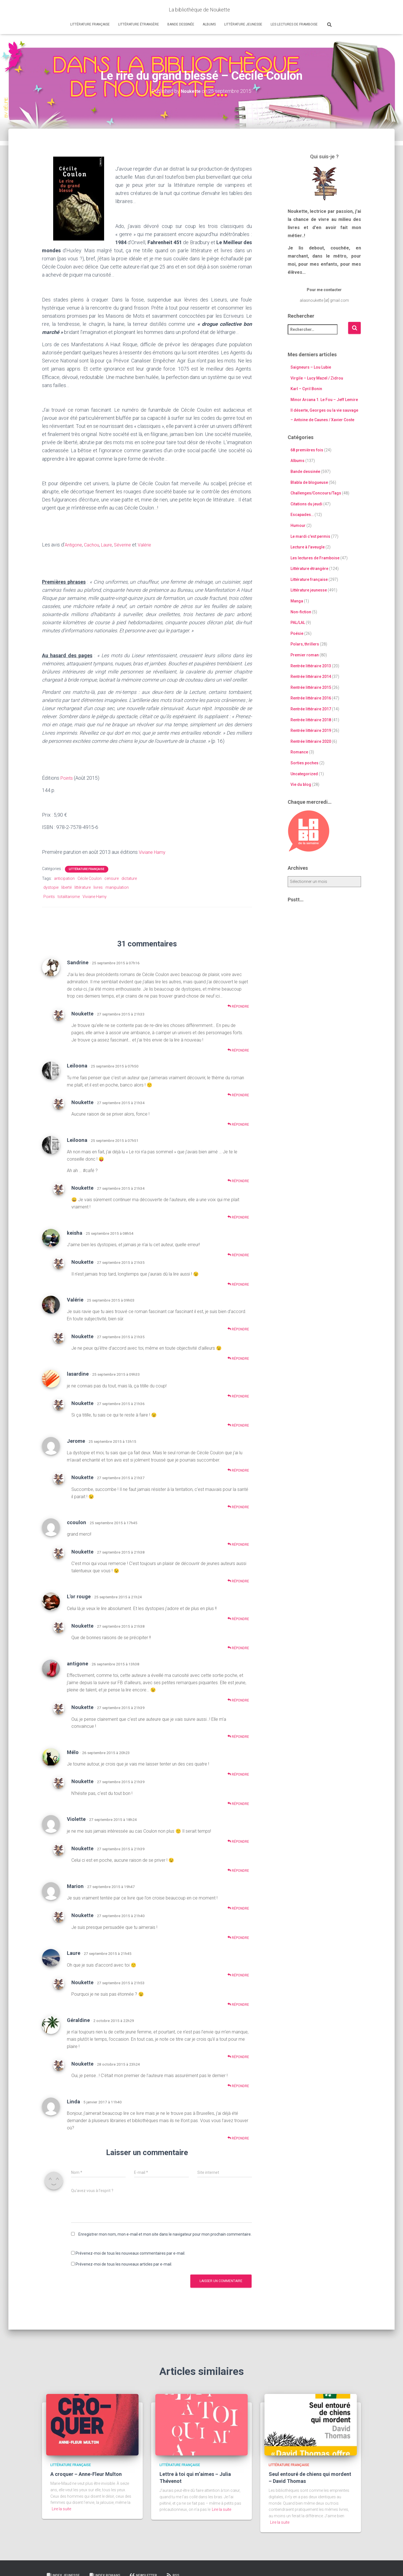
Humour (298, 525)
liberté (66, 887)
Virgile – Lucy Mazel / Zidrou (316, 378)
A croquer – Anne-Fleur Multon (86, 2474)
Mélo (73, 1752)
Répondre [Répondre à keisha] (238, 1255)
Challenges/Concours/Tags (315, 493)
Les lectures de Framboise (294, 24)
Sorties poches (304, 763)
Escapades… (302, 514)
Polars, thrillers (304, 644)
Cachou (94, 545)
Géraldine (78, 2020)
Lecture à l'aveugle (307, 547)
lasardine (78, 1374)
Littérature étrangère (138, 24)
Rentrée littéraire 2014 (310, 676)
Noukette (82, 1014)
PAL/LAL (297, 622)
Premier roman (304, 655)
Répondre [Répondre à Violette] (238, 1841)
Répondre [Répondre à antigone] (238, 1700)
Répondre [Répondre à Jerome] (238, 1470)
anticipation (64, 878)
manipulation (117, 887)
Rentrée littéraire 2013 (310, 666)
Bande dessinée (180, 24)
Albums (209, 24)
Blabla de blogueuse (309, 482)
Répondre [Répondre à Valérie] (238, 1329)
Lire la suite (61, 2509)
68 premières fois (306, 450)
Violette (76, 1819)
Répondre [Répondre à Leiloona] (238, 1095)
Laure (110, 545)
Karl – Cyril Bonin (306, 388)
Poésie (296, 633)
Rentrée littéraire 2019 (310, 730)
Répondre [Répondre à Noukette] (238, 1050)
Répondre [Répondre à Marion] (238, 1908)
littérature (82, 887)
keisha (74, 1233)
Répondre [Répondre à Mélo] (238, 1774)
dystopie (50, 887)
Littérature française (90, 24)
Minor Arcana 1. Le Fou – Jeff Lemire (324, 399)
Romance (299, 752)
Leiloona (77, 1066)
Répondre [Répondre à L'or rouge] (238, 1619)
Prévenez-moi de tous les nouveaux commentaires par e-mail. (130, 2253)
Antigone (74, 545)
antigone (77, 1664)
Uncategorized (304, 774)
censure (111, 878)
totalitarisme (69, 896)
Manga (296, 601)
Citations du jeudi (306, 504)
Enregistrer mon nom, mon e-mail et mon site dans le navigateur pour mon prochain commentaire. (165, 2234)
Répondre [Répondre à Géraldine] (238, 2057)
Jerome (76, 1441)
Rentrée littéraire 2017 (310, 709)
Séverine (128, 545)
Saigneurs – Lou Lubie (310, 367)
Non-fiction (300, 612)
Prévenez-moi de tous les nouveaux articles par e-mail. (124, 2264)
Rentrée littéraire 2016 (310, 698)
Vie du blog (300, 784)
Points (67, 778)
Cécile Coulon (90, 878)
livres (98, 887)
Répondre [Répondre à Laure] (238, 1975)
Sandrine (77, 962)
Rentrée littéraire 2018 (310, 720)
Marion (75, 1886)
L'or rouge (79, 1596)
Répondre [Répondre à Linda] (238, 2138)
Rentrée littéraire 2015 (310, 687)
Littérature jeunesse (243, 24)
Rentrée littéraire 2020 (310, 741)
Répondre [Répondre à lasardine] (238, 1396)
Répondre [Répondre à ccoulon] (238, 1544)
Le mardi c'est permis (310, 536)
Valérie (151, 545)
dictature (129, 878)
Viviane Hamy (153, 852)
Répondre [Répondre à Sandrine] (238, 1006)
